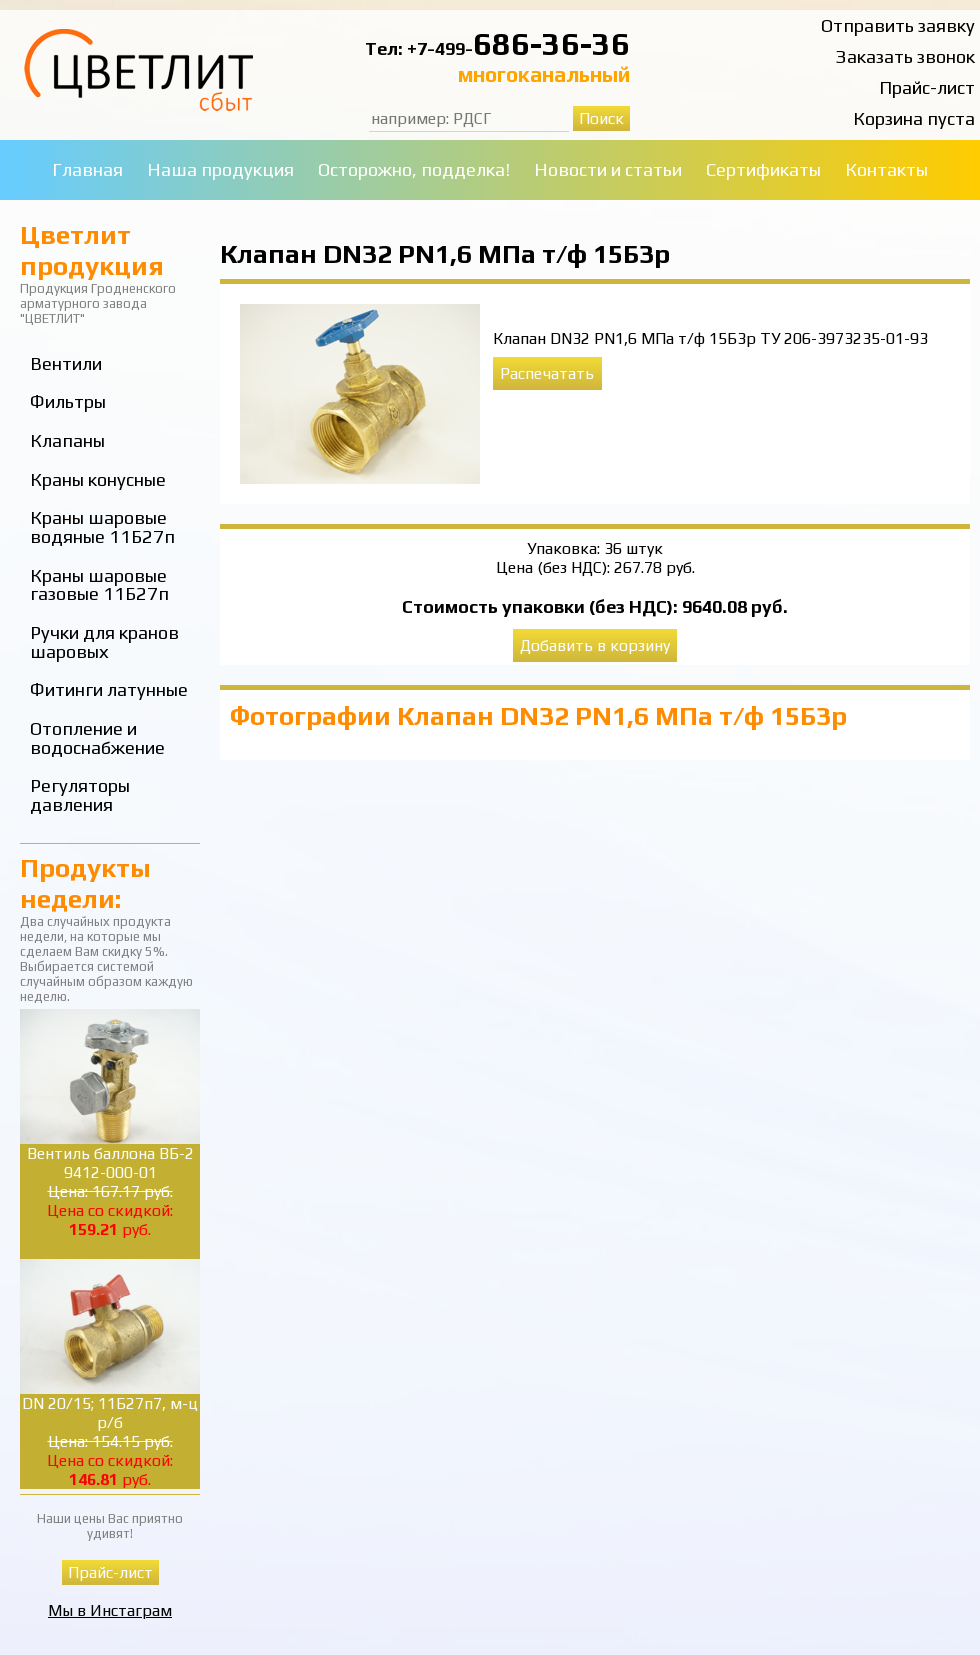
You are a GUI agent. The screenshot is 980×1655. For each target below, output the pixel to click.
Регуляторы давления (80, 795)
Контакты (886, 169)
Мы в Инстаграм (110, 1610)
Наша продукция (220, 169)
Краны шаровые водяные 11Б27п (102, 527)
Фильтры (68, 401)
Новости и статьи (608, 169)
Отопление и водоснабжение (97, 738)
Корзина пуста (914, 118)
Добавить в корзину (595, 645)
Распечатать (547, 373)
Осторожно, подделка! (414, 169)
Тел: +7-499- (419, 48)
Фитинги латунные (109, 689)
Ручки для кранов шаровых (104, 642)
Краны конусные (98, 479)
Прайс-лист (927, 87)
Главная (87, 169)
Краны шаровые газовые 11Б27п (99, 585)
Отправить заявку (898, 25)
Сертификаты (763, 169)
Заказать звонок (905, 56)
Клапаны (67, 440)
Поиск (601, 118)
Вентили (66, 363)
